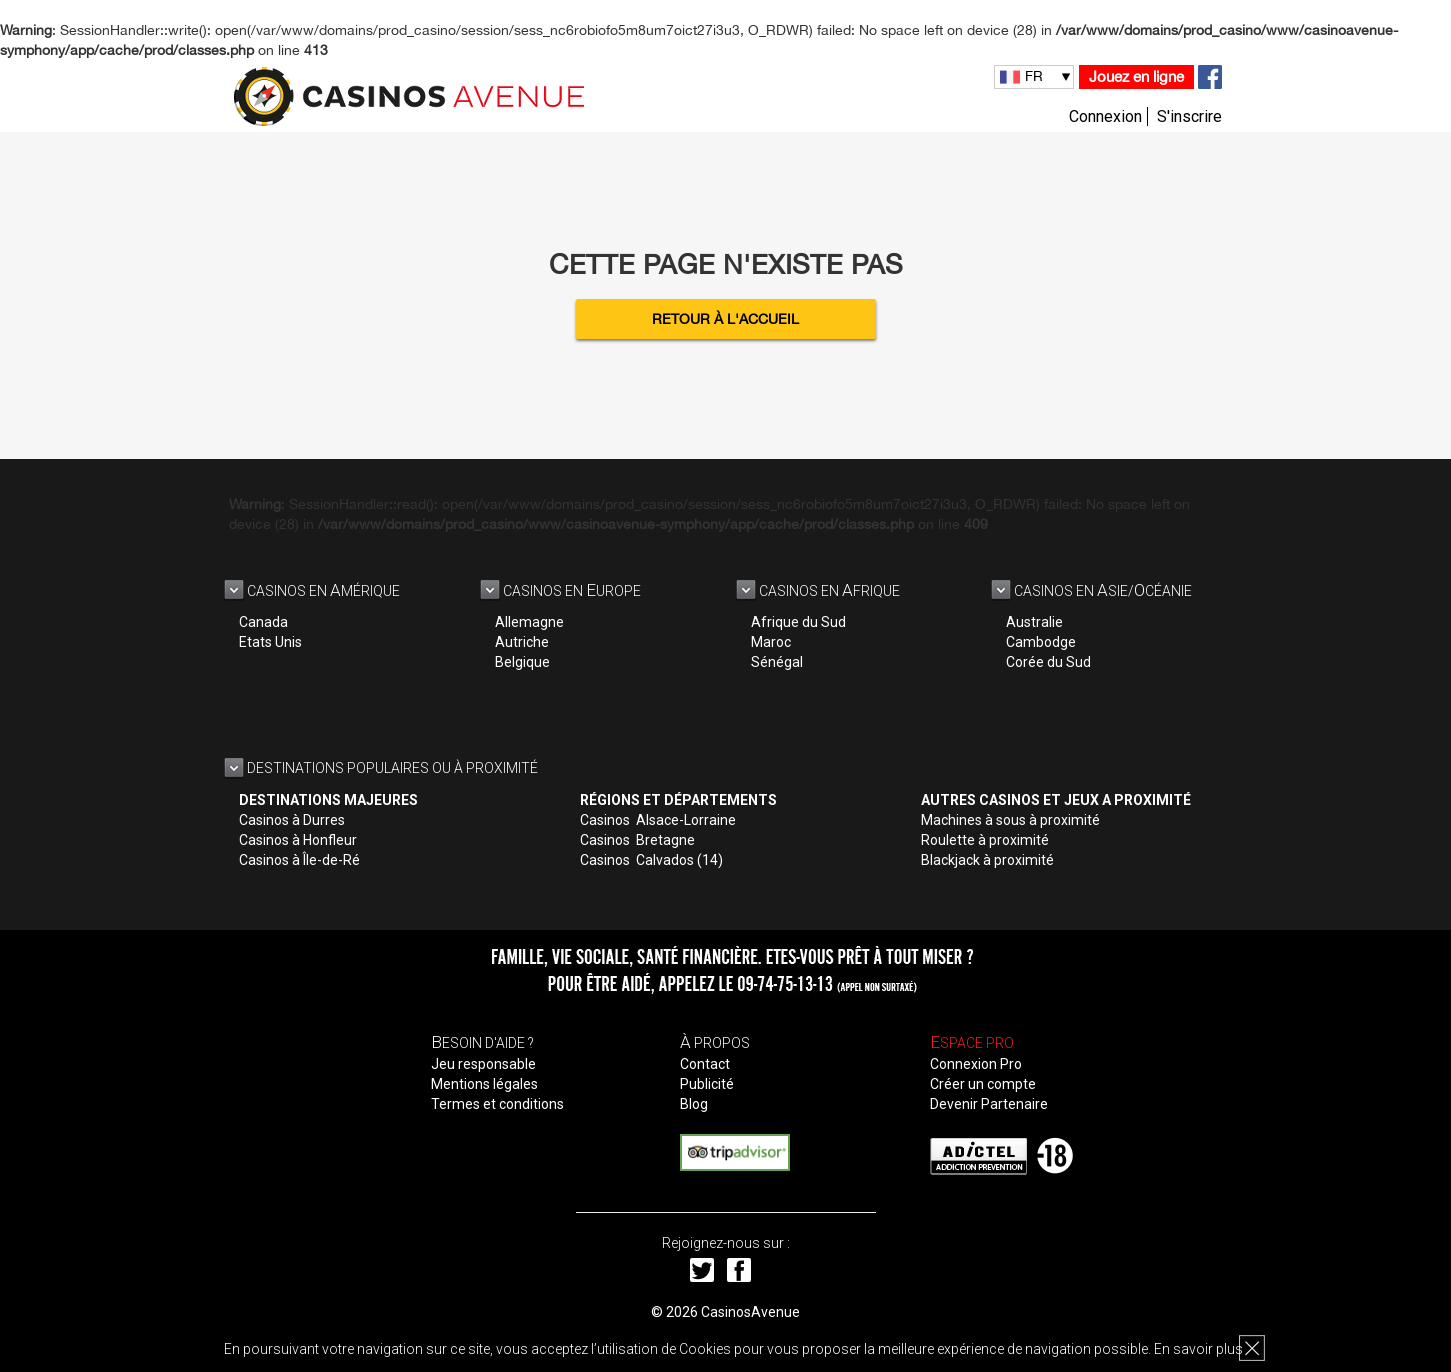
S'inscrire (1189, 116)
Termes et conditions (497, 1104)
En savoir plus (1198, 1349)
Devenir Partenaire (989, 1104)
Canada (263, 622)
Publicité (707, 1084)
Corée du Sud (1048, 662)
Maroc (771, 642)
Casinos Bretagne (637, 840)
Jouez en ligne (1136, 76)
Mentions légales (484, 1084)
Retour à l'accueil (725, 319)
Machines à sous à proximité (1010, 820)
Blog (694, 1104)
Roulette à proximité (985, 840)
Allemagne (529, 622)
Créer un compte (983, 1084)
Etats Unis (270, 642)
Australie (1034, 622)
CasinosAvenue (750, 1312)
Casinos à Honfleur (298, 840)
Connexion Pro (976, 1064)
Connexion (1105, 116)
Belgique (522, 662)
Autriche (522, 642)
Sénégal (777, 662)
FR (1034, 76)
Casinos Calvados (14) (651, 860)
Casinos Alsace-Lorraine (658, 820)
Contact (705, 1064)
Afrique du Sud (798, 622)
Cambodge (1041, 642)
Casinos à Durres (292, 820)
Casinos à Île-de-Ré (299, 860)
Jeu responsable (483, 1064)
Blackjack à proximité (987, 860)
